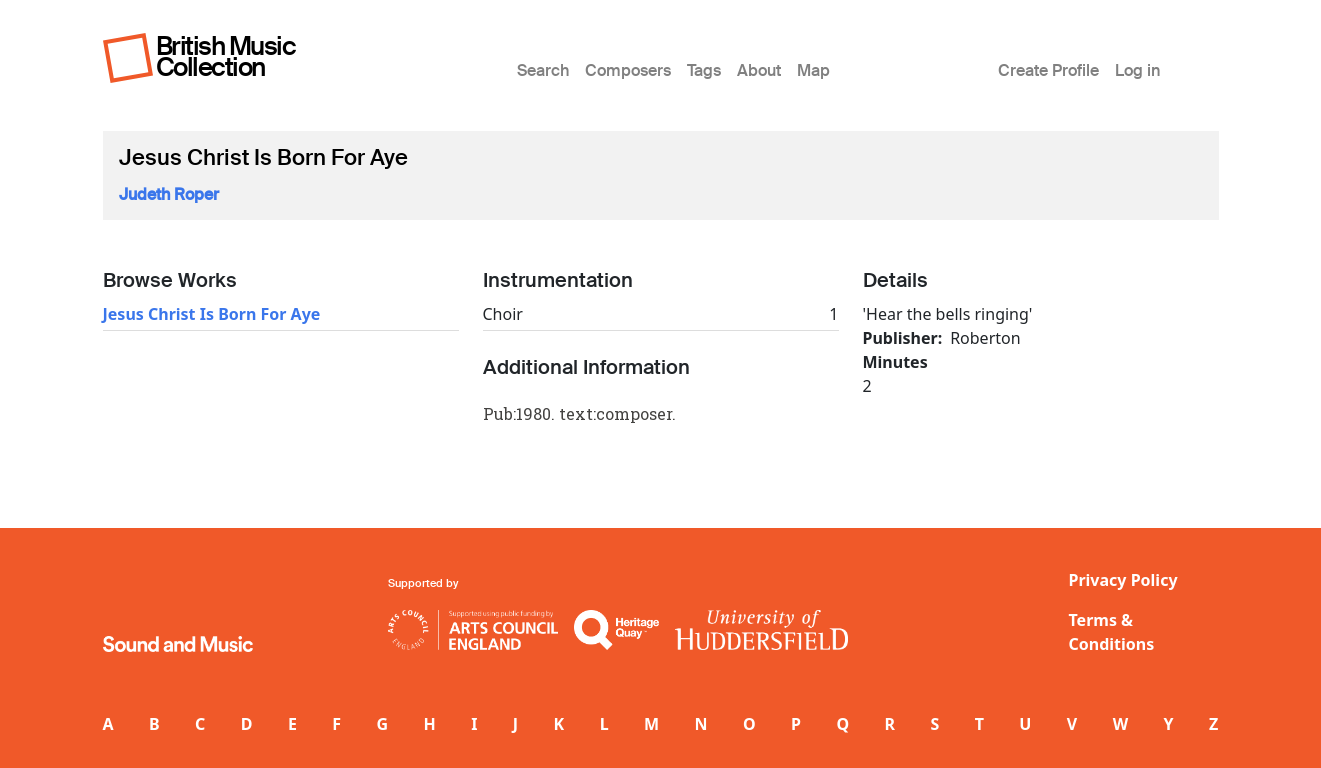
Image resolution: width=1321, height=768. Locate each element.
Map (813, 70)
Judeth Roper (169, 194)
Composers (628, 70)
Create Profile (1048, 70)
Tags (704, 70)
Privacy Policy (1123, 580)
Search (543, 70)
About (759, 70)
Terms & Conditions (1112, 632)
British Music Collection (226, 56)
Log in (1137, 70)
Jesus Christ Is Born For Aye (212, 314)
